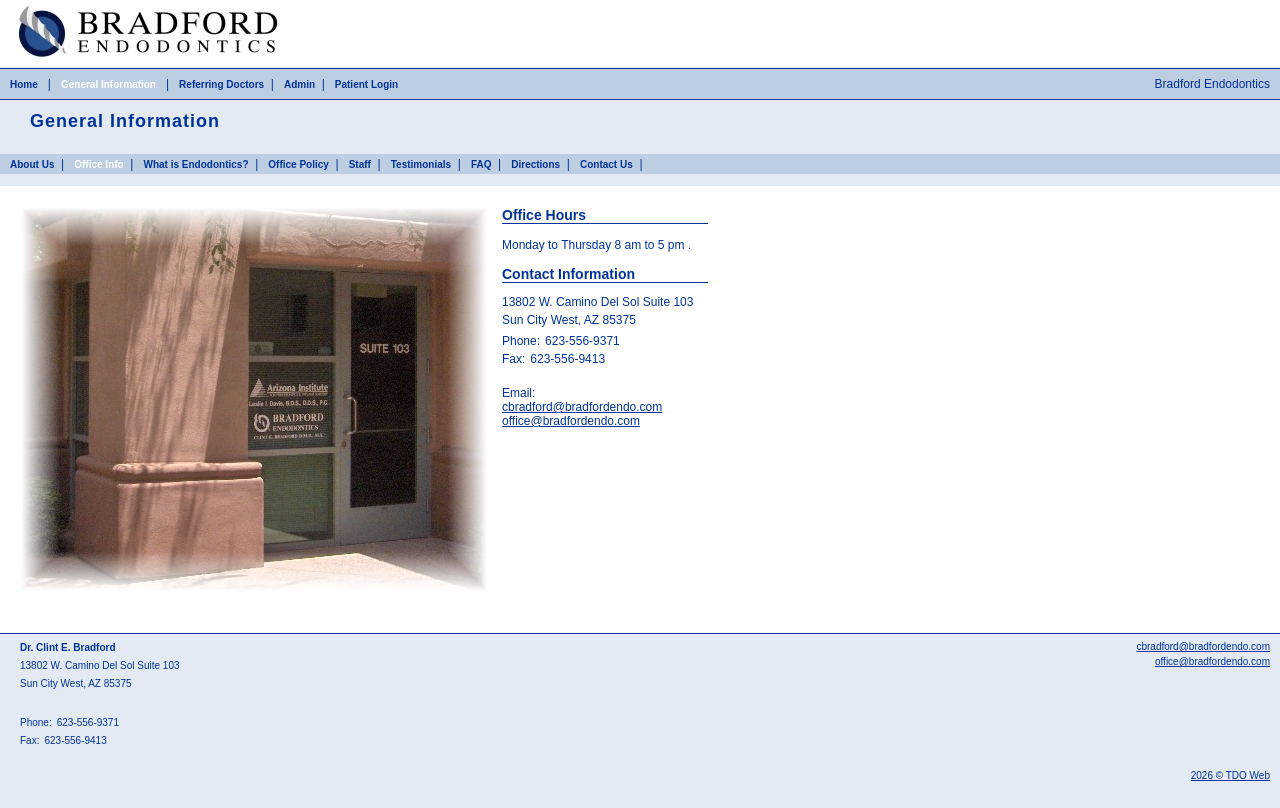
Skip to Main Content (55, 7)
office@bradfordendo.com (571, 421)
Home (24, 84)
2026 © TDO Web (1230, 775)
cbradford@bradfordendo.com (582, 407)
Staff (360, 164)
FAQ (481, 164)
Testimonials (421, 164)
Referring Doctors (221, 84)
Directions (535, 164)
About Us (32, 164)
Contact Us (606, 164)
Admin (299, 84)
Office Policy (298, 164)
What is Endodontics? (196, 164)
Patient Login (366, 84)
